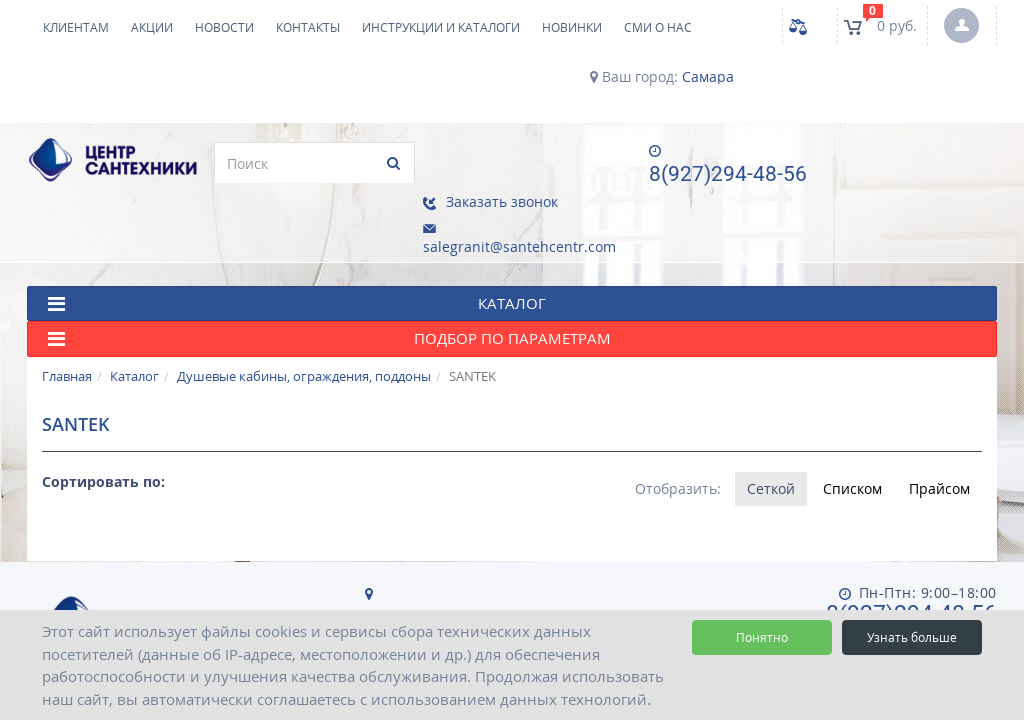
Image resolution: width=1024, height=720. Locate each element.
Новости (224, 27)
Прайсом (939, 436)
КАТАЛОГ (297, 251)
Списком (851, 436)
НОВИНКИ (572, 27)
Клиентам (76, 27)
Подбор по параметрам (329, 287)
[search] (304, 163)
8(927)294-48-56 (718, 174)
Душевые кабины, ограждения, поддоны (304, 324)
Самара (708, 77)
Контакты (308, 27)
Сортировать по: (103, 429)
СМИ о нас (658, 27)
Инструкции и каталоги (441, 27)
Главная (67, 324)
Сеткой (770, 436)
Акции (152, 27)
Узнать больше (912, 637)
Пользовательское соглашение (738, 580)
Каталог (134, 324)
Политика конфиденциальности (484, 580)
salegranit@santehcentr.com (918, 188)
